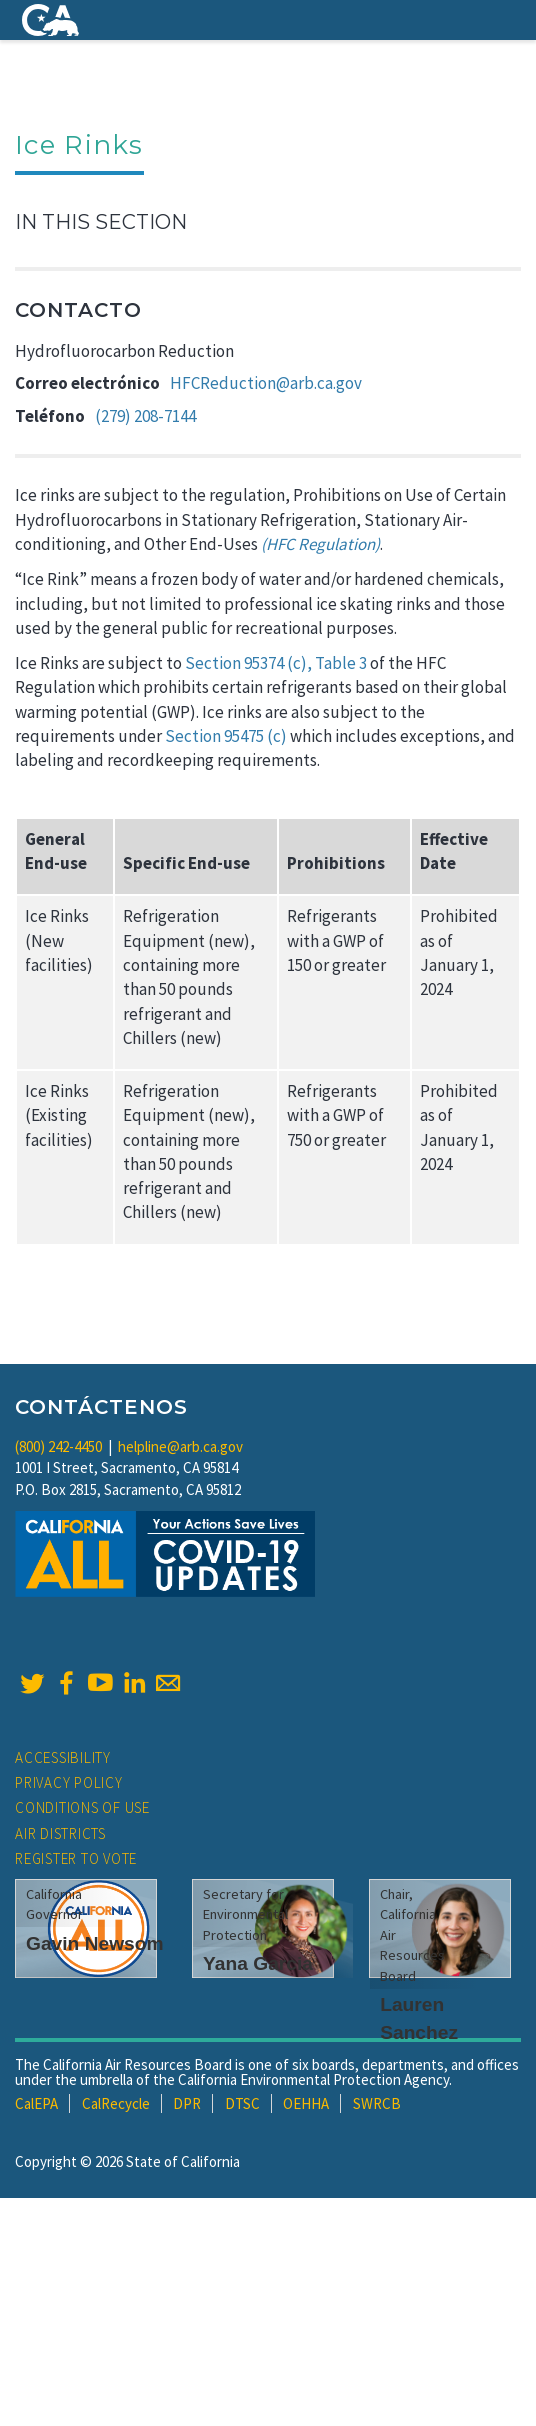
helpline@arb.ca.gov (180, 1446)
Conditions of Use (82, 1807)
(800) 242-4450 (58, 1446)
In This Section (101, 222)
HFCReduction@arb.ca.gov (266, 383)
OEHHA (306, 2103)
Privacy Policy (69, 1782)
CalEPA (36, 2103)
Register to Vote (76, 1858)
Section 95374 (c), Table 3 (276, 663)
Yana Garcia (258, 1963)
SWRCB (377, 2103)
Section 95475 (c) (226, 736)
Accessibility (63, 1757)
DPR (187, 2103)
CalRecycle (116, 2103)
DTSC (242, 2103)
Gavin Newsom (95, 1943)
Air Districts (60, 1833)
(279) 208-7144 (145, 416)
